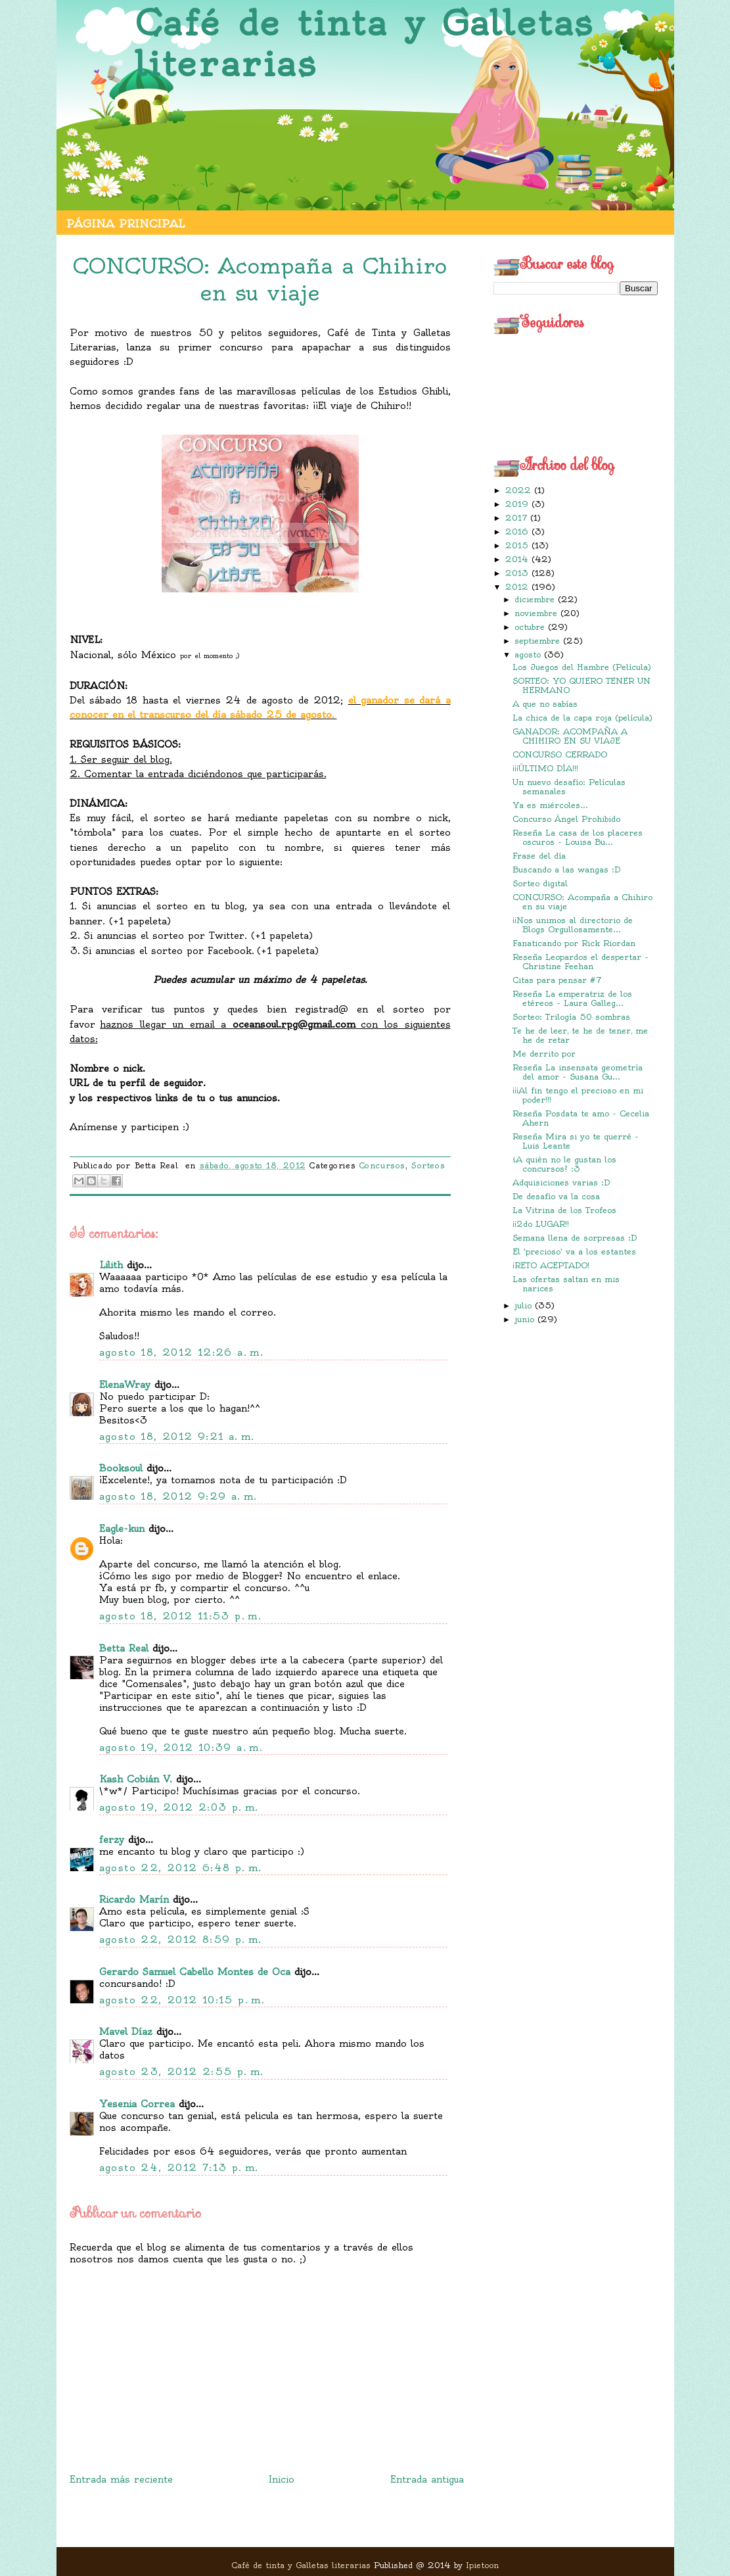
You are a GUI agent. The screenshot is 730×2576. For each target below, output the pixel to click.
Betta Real (123, 1648)
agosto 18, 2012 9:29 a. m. (178, 1496)
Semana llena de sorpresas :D (575, 1238)
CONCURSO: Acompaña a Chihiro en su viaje (582, 901)
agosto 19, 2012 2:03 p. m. (179, 1807)
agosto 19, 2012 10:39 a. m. (181, 1747)
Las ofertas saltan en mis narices (566, 1283)
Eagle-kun (122, 1529)
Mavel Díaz (125, 2032)
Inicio (281, 2479)
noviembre (537, 613)
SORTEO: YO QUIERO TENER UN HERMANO (581, 685)
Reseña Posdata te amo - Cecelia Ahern (581, 1118)
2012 (518, 587)
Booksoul (121, 1468)
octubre (531, 627)
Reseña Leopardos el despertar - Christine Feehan (581, 961)
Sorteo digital (540, 883)
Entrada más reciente (121, 2479)
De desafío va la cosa (556, 1196)
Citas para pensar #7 (557, 980)
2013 (518, 573)
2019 (518, 504)
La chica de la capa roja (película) (582, 718)
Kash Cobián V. (135, 1779)
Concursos (382, 1165)
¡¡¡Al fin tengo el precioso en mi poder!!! (578, 1095)
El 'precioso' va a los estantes (574, 1251)
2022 (519, 490)
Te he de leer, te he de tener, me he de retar (580, 1035)
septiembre (538, 641)
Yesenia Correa (137, 2104)
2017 (517, 518)
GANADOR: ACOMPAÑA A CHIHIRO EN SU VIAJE (570, 736)
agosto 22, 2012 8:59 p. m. (180, 1939)
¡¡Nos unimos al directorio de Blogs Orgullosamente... (573, 924)
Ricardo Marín (134, 1899)
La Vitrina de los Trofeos (564, 1210)
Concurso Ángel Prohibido (566, 819)
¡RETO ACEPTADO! (551, 1265)
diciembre (536, 599)
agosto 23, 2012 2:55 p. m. (181, 2072)
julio (524, 1305)
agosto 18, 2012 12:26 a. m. (181, 1352)
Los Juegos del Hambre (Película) (582, 667)
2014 (518, 559)
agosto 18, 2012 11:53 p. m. (180, 1616)
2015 (518, 545)
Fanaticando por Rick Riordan (574, 943)
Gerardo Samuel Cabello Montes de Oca (194, 1972)
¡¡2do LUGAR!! (541, 1224)
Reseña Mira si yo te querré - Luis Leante (576, 1141)
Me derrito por (544, 1054)
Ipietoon (482, 2565)
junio (525, 1319)
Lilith (111, 1265)
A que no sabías (545, 704)
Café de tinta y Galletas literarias (364, 43)
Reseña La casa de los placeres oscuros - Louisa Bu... (578, 837)
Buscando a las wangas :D (566, 869)
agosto (529, 654)
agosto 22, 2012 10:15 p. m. (182, 2000)
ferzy (111, 1840)
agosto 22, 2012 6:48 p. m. (180, 1868)
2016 (518, 532)
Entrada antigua (427, 2479)
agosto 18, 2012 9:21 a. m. (177, 1437)
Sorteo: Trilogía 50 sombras (571, 1017)
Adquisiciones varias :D (561, 1182)
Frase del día (539, 856)
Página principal (125, 223)
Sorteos (428, 1165)
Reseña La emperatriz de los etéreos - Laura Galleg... (572, 998)
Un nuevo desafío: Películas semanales (569, 786)
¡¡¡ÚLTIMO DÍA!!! (545, 768)
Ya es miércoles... (550, 805)
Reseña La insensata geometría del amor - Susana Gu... (578, 1072)
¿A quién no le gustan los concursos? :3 (564, 1164)
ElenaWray (124, 1385)
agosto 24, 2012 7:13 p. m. (179, 2168)
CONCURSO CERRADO (560, 754)
